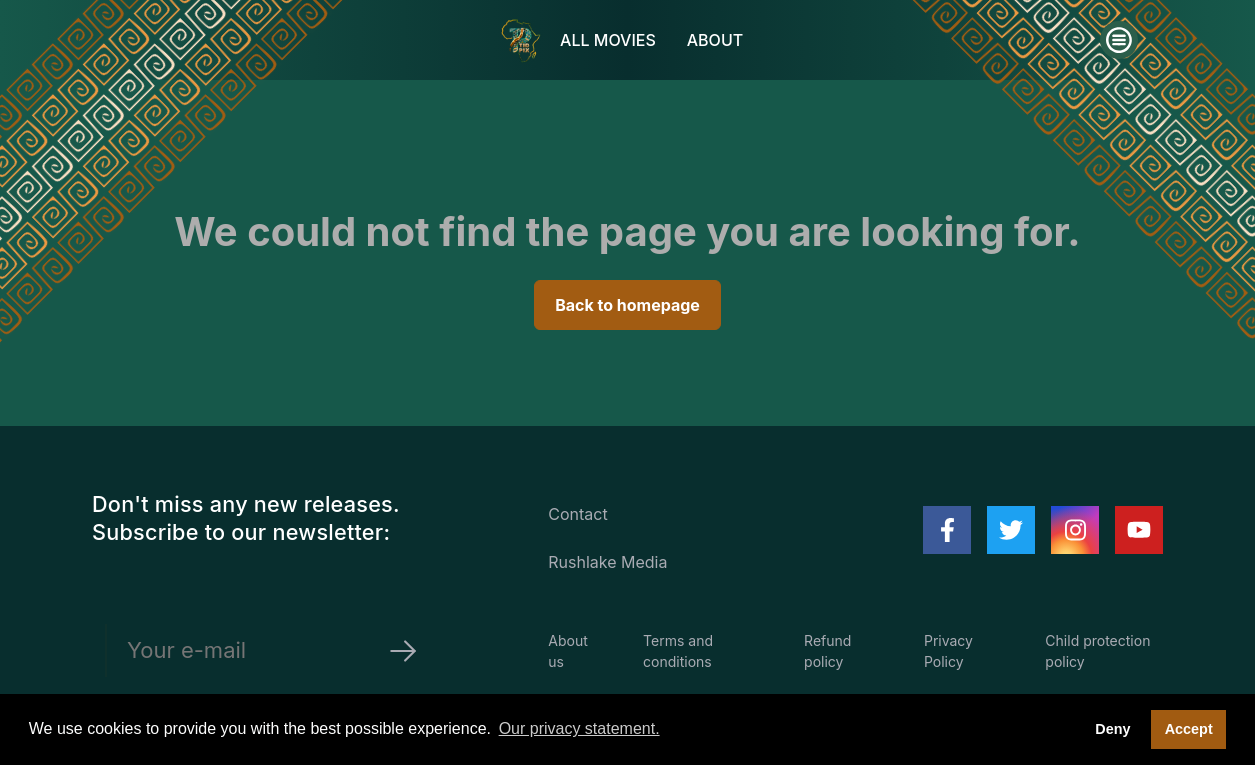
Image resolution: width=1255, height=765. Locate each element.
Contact (577, 514)
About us (567, 651)
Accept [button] (1189, 729)
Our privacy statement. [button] (579, 728)
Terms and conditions (678, 651)
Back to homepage (627, 305)
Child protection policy (1097, 651)
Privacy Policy (948, 651)
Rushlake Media (607, 562)
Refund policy (827, 651)
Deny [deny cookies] (1112, 729)
